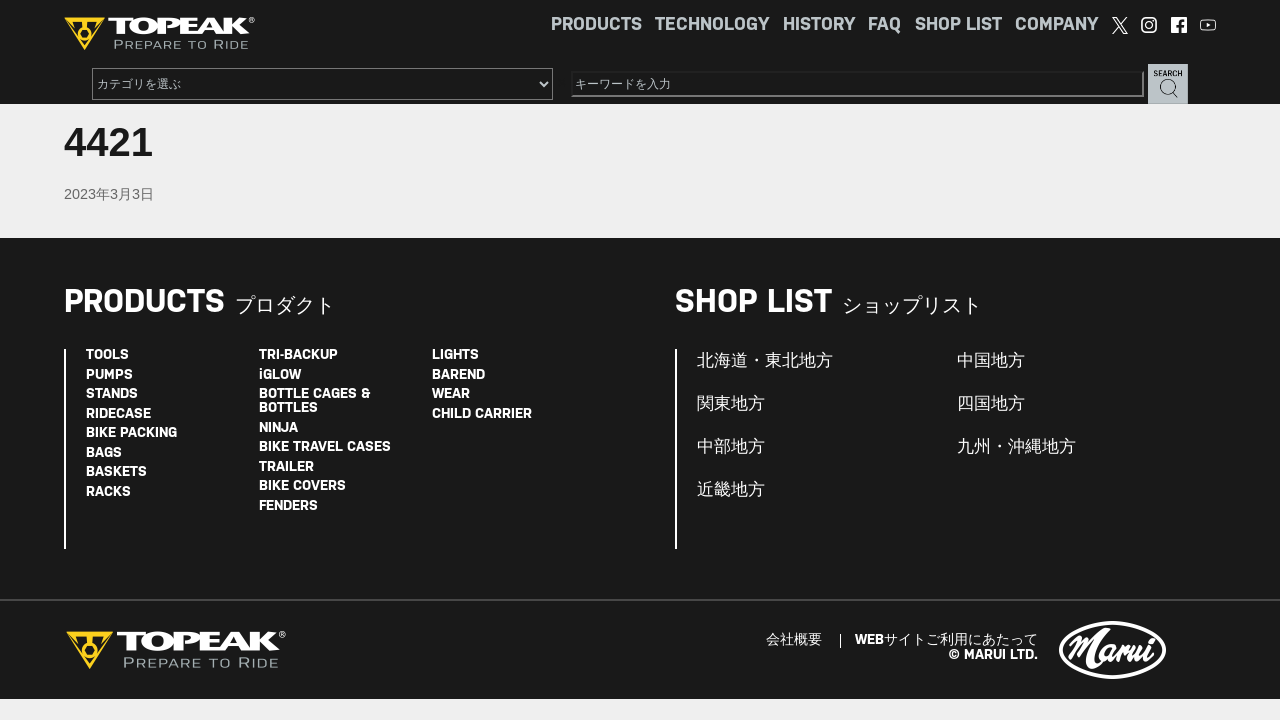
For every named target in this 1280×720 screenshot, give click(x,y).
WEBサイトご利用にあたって (946, 640)
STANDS (112, 394)
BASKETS (116, 472)
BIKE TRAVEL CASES (325, 447)
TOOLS (107, 355)
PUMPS (109, 375)
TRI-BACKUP (298, 355)
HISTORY (819, 25)
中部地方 (731, 447)
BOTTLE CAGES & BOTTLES (314, 401)
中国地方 (991, 361)
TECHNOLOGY (712, 25)
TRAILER (286, 467)
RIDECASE (118, 414)
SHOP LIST (958, 25)
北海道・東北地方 (765, 361)
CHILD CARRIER (482, 414)
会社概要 (794, 640)
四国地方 (991, 404)
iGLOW (280, 375)
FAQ (884, 25)
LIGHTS (455, 355)
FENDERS (288, 506)
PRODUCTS (596, 25)
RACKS (108, 492)
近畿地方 (731, 490)
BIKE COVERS (302, 486)
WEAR (451, 394)
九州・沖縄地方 (1016, 447)
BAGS (104, 453)
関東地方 (731, 404)
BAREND (458, 375)
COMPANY (1056, 25)
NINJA (278, 428)
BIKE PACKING (131, 433)
